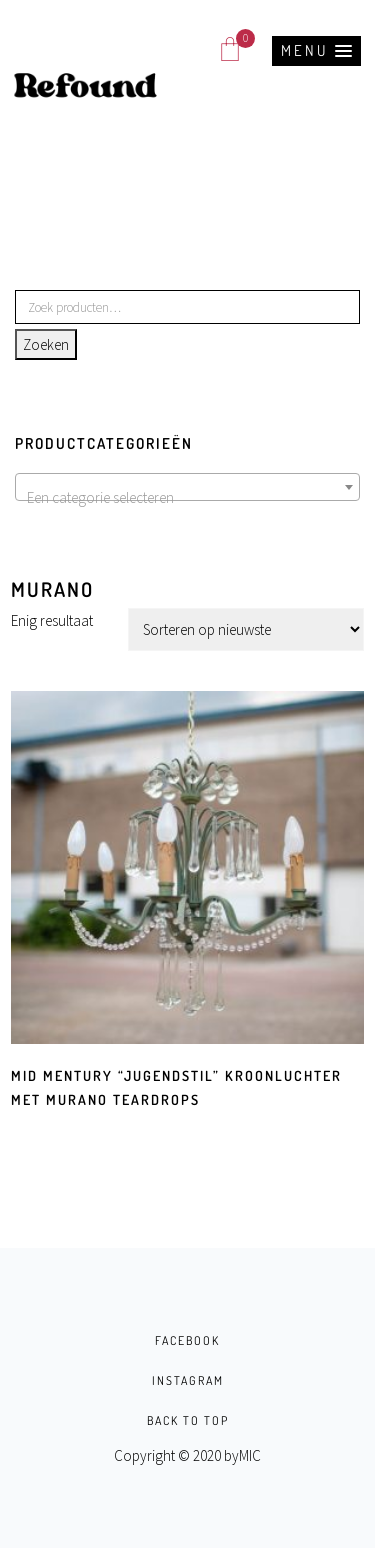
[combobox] (187, 487)
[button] (316, 51)
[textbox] (187, 498)
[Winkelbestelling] (246, 629)
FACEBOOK (187, 1340)
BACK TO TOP (188, 1420)
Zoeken (46, 344)
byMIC (242, 1455)
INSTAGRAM (188, 1380)
